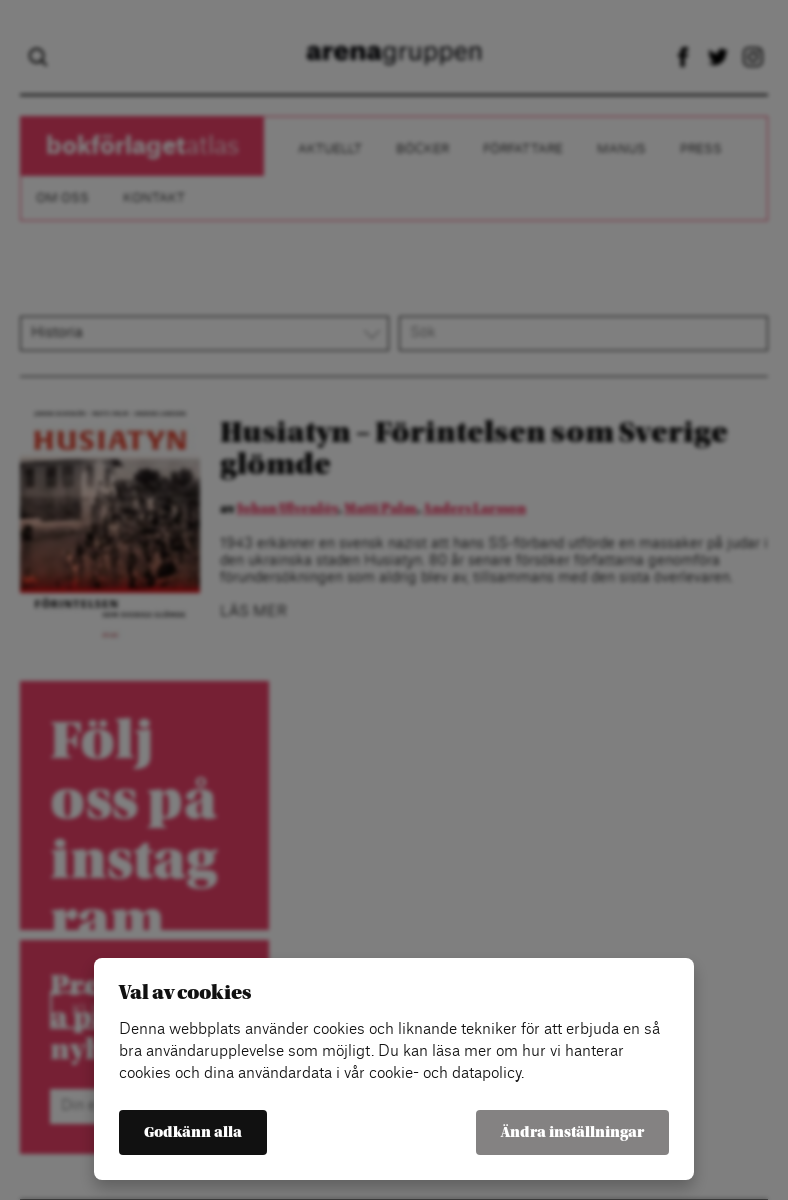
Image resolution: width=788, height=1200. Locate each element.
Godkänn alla (193, 1132)
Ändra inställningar (572, 1132)
